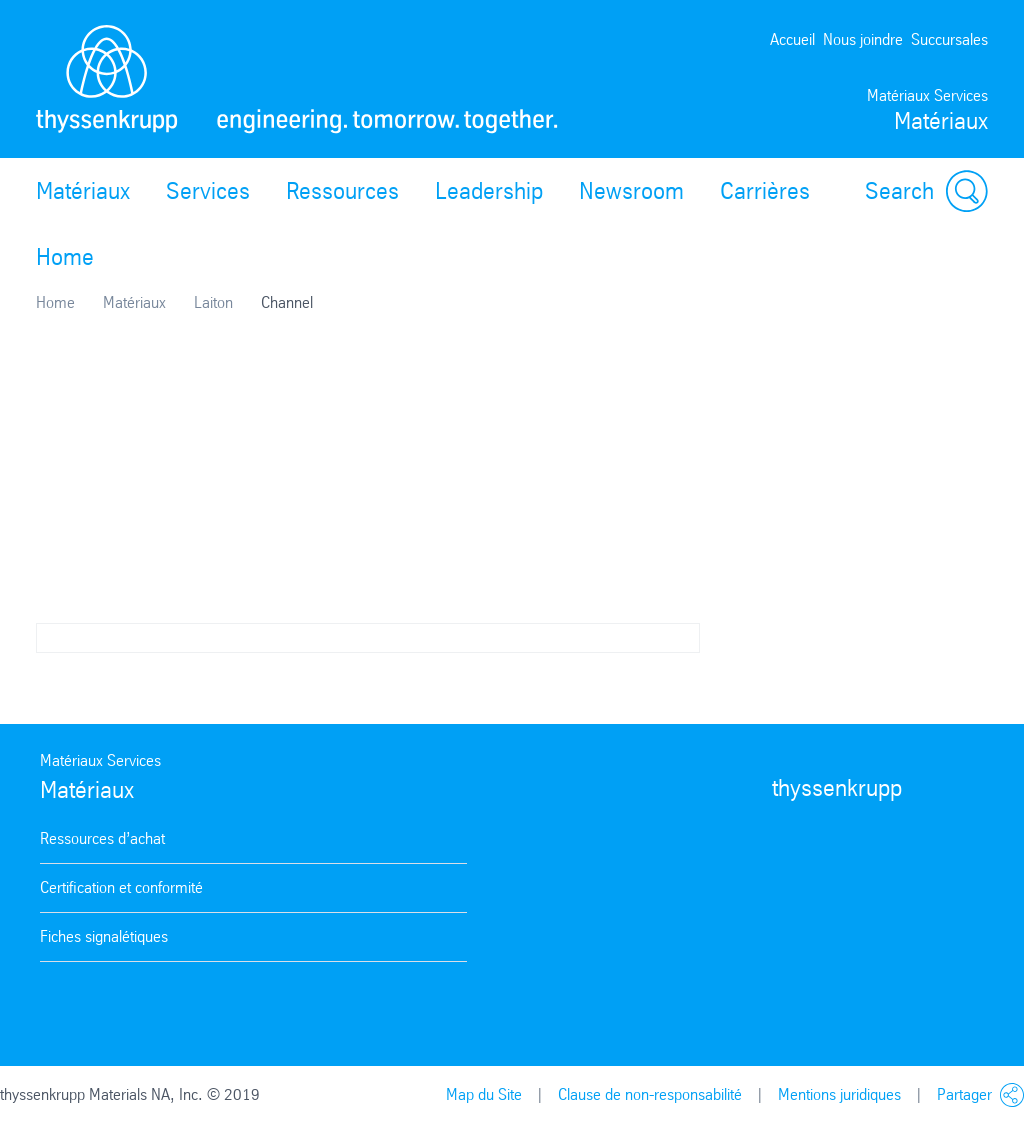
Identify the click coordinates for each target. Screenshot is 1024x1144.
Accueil (792, 39)
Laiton (213, 302)
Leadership (489, 191)
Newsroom (631, 191)
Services (208, 191)
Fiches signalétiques (104, 936)
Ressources (342, 191)
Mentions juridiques (839, 1094)
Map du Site (484, 1094)
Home (65, 257)
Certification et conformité (121, 887)
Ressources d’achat (102, 838)
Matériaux (83, 191)
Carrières (765, 191)
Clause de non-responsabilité (650, 1094)
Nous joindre (863, 39)
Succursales (949, 39)
